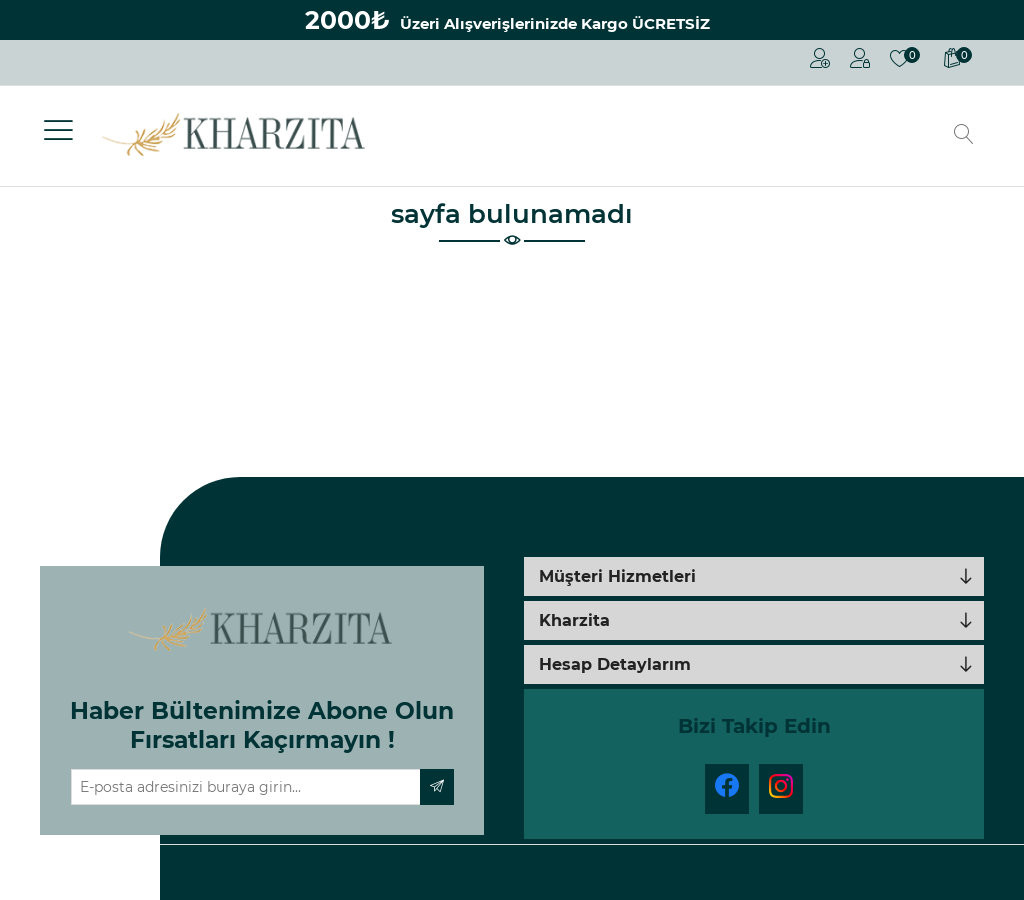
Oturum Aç (860, 58)
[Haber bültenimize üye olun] (246, 787)
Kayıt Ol (820, 58)
